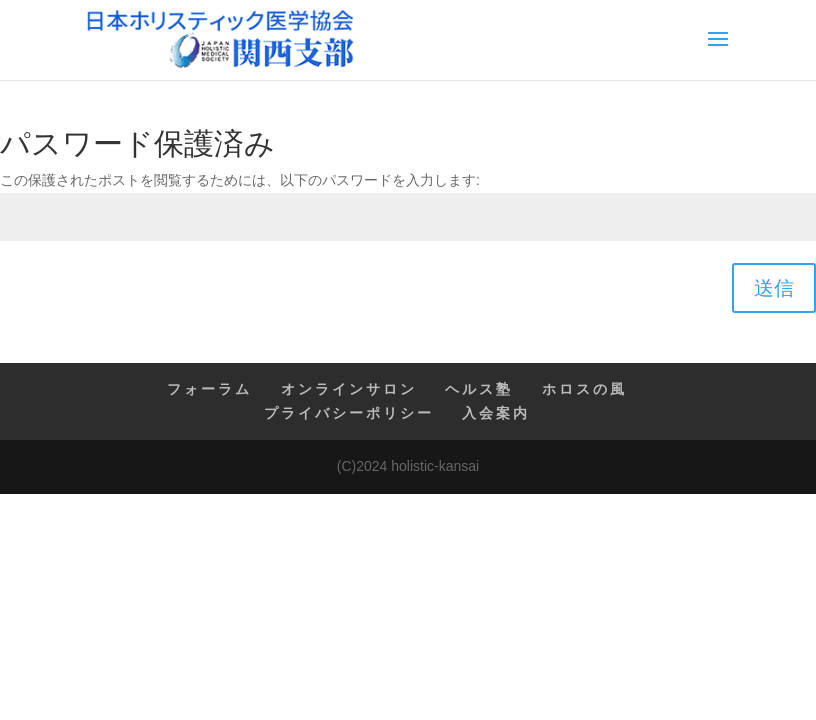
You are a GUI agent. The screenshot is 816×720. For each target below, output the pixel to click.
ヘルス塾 (479, 389)
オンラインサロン (349, 389)
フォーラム (209, 389)
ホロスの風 (584, 389)
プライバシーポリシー (349, 413)
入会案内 (496, 413)
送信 (774, 288)
